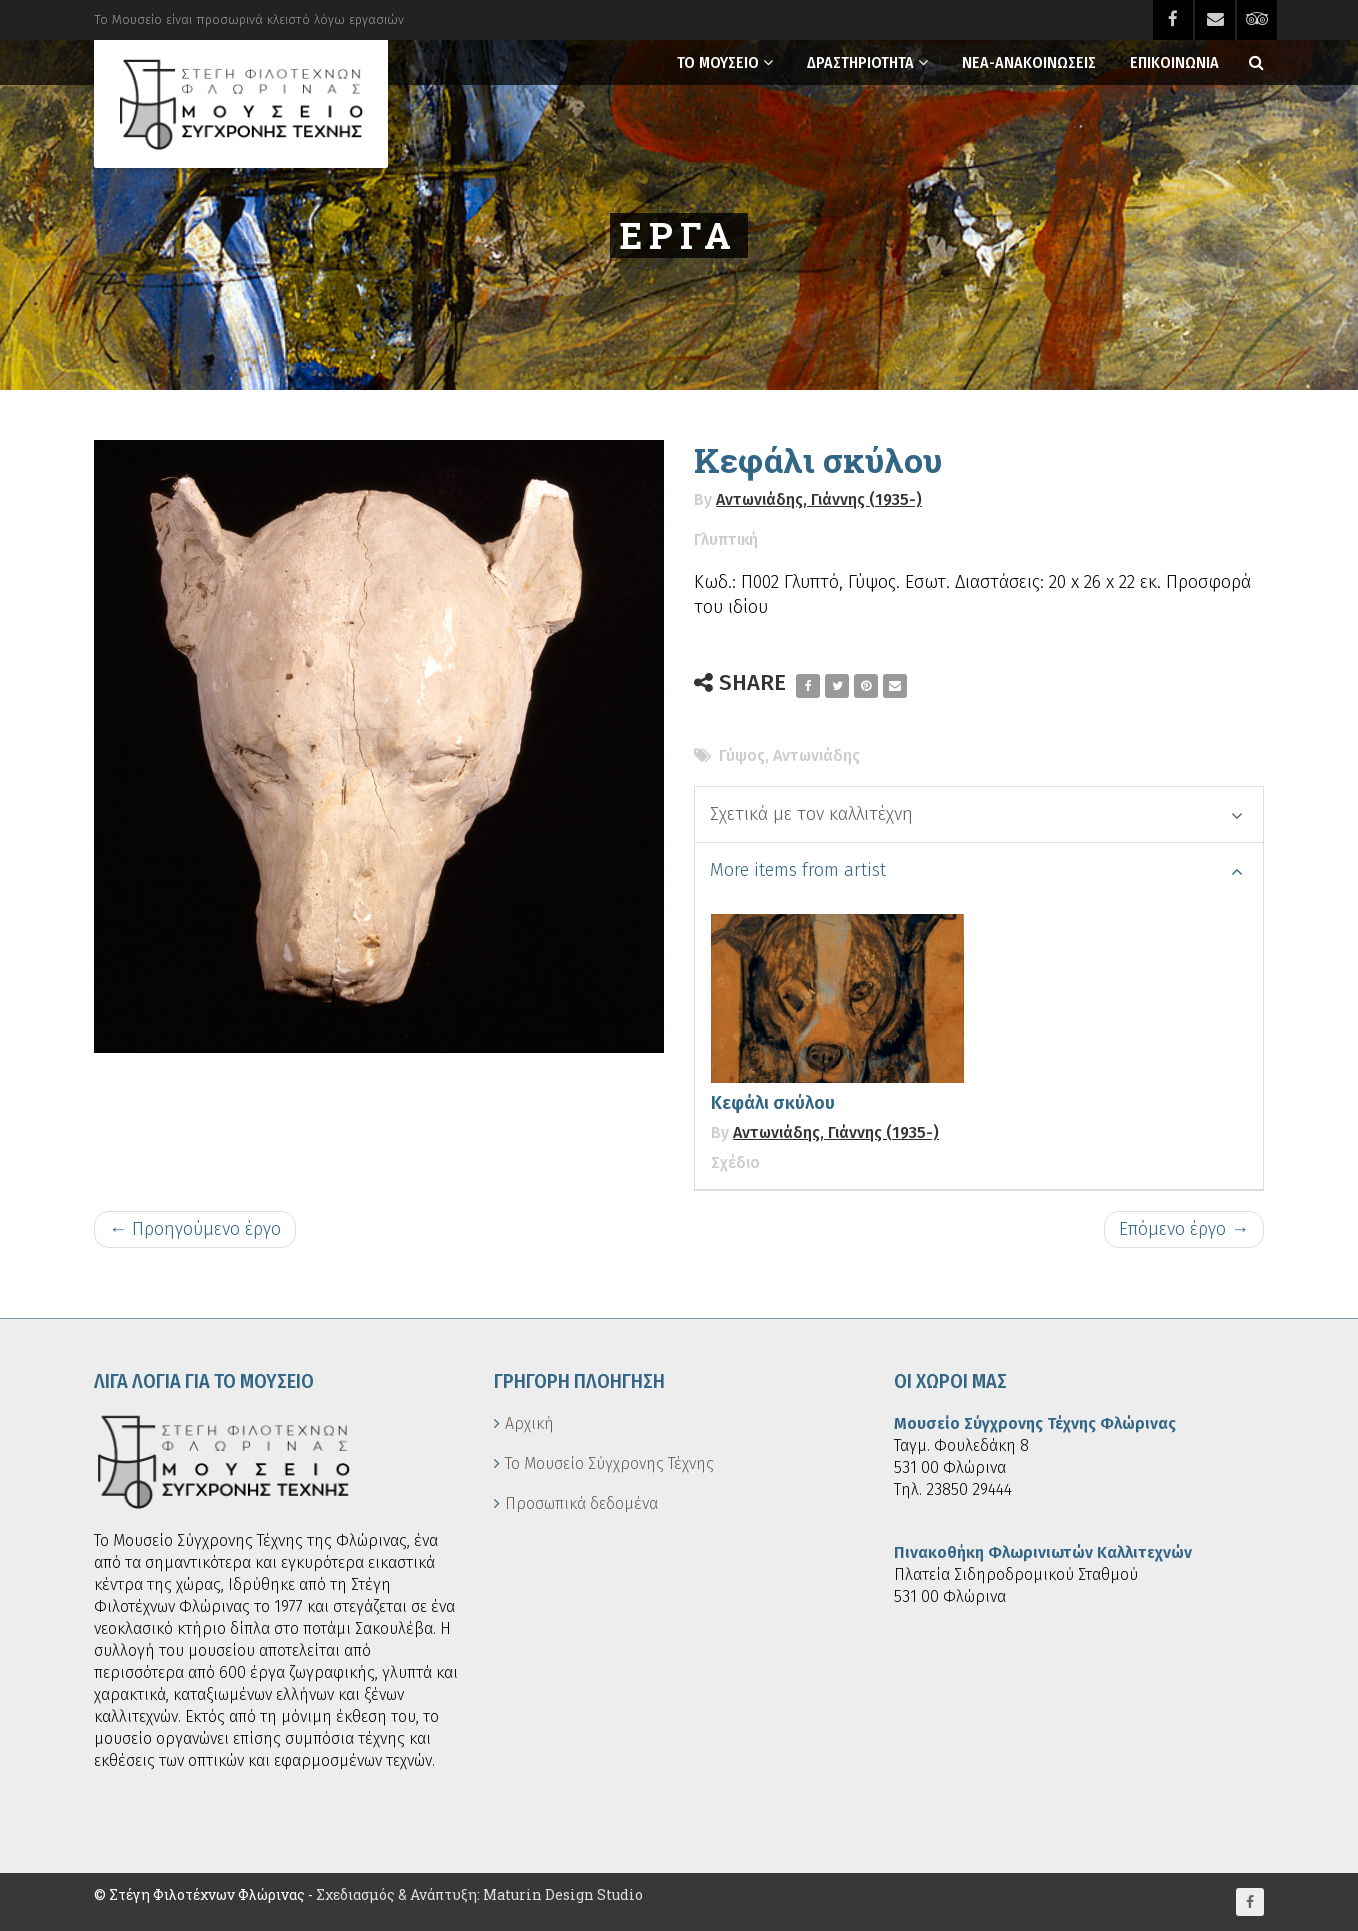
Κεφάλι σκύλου (773, 1103)
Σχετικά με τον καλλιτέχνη (976, 814)
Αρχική (529, 1423)
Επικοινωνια (1174, 62)
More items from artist (976, 870)
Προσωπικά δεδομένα (581, 1503)
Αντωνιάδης (816, 755)
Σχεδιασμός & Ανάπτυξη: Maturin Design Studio (479, 1894)
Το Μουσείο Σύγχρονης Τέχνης (609, 1463)
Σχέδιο (735, 1162)
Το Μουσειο (718, 62)
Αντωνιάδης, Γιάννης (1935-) (819, 499)
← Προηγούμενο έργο (195, 1229)
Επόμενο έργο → (1184, 1229)
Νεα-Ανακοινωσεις (1029, 62)
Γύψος (742, 755)
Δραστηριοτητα (860, 62)
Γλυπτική (726, 539)
